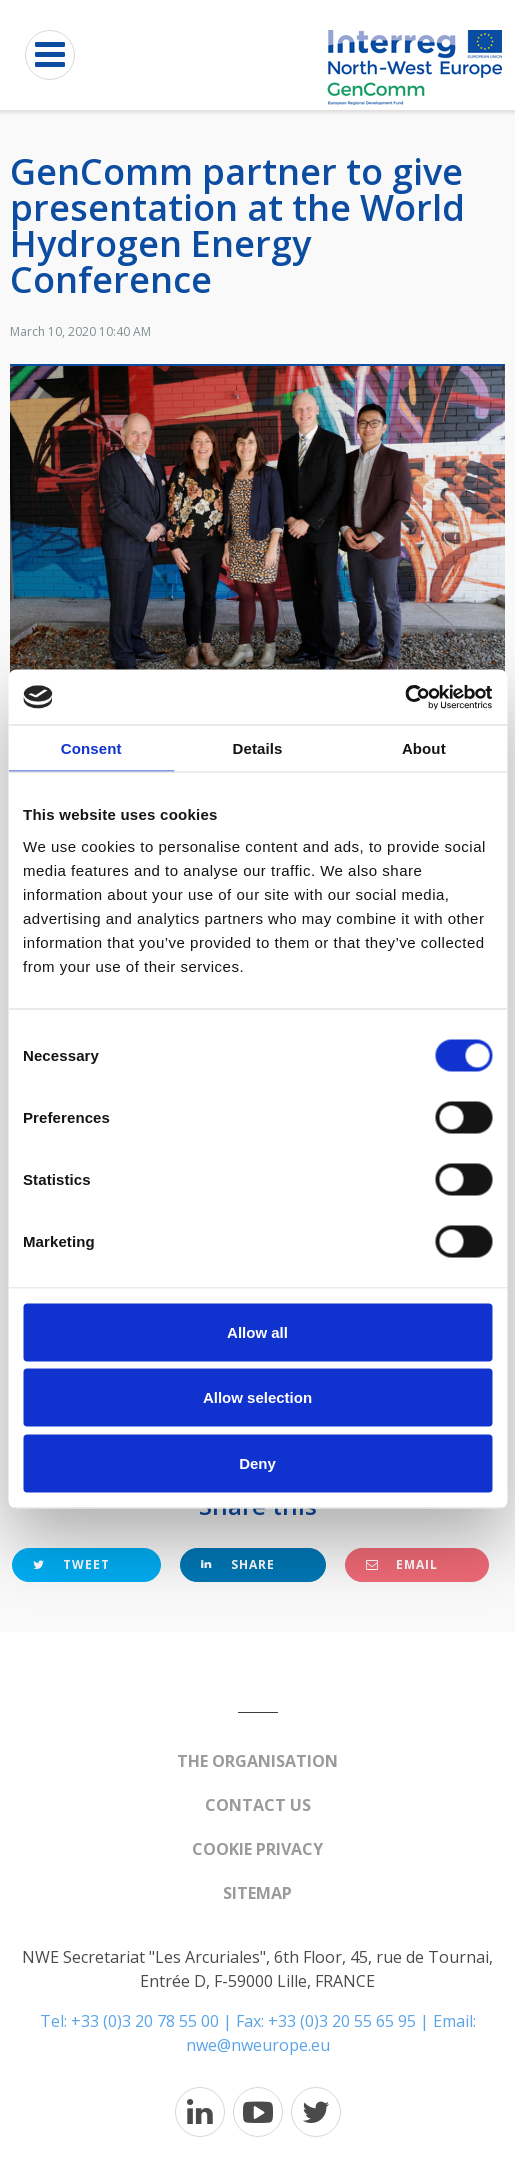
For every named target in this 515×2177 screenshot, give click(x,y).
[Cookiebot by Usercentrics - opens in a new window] (404, 697)
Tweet (71, 1564)
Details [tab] (258, 748)
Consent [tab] (91, 748)
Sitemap (257, 1893)
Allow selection (257, 1397)
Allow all (257, 1331)
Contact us (258, 1805)
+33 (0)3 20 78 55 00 (145, 2021)
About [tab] (424, 748)
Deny (257, 1462)
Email (402, 1564)
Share (238, 1564)
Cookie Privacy (257, 1849)
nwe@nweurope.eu (258, 2045)
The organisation (257, 1761)
